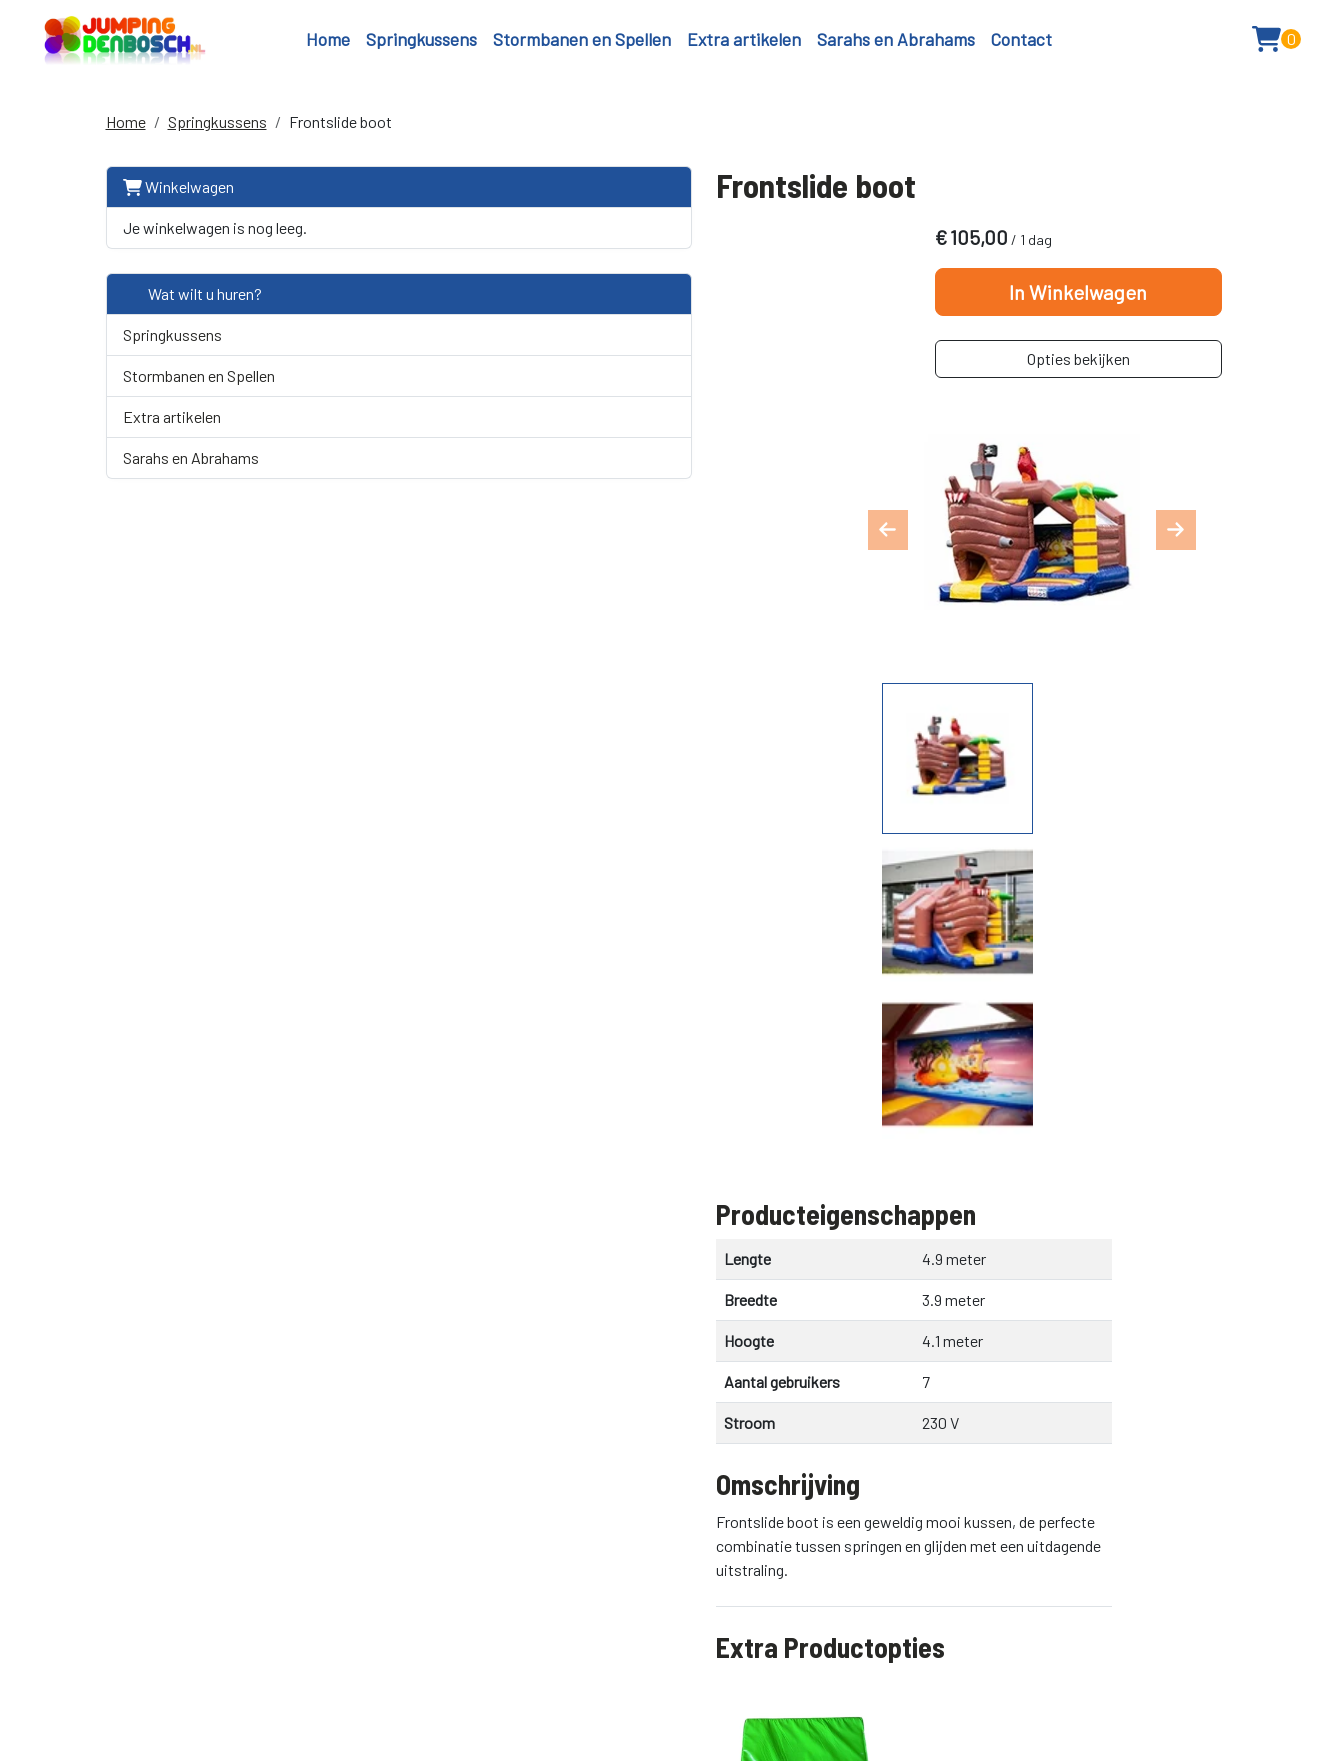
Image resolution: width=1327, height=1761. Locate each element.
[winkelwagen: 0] (1258, 44)
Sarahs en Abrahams (896, 44)
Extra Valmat (544, 1091)
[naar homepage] (160, 44)
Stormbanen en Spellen (582, 44)
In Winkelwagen (1091, 311)
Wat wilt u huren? (192, 305)
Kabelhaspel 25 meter (583, 1323)
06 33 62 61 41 (961, 1573)
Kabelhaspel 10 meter (582, 1207)
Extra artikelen (744, 44)
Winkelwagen (178, 198)
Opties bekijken (1091, 377)
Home (328, 44)
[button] (1203, 44)
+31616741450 (159, 1685)
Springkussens (421, 44)
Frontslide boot (340, 132)
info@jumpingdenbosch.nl (325, 1685)
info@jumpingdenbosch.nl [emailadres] (1004, 1597)
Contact (1021, 44)
